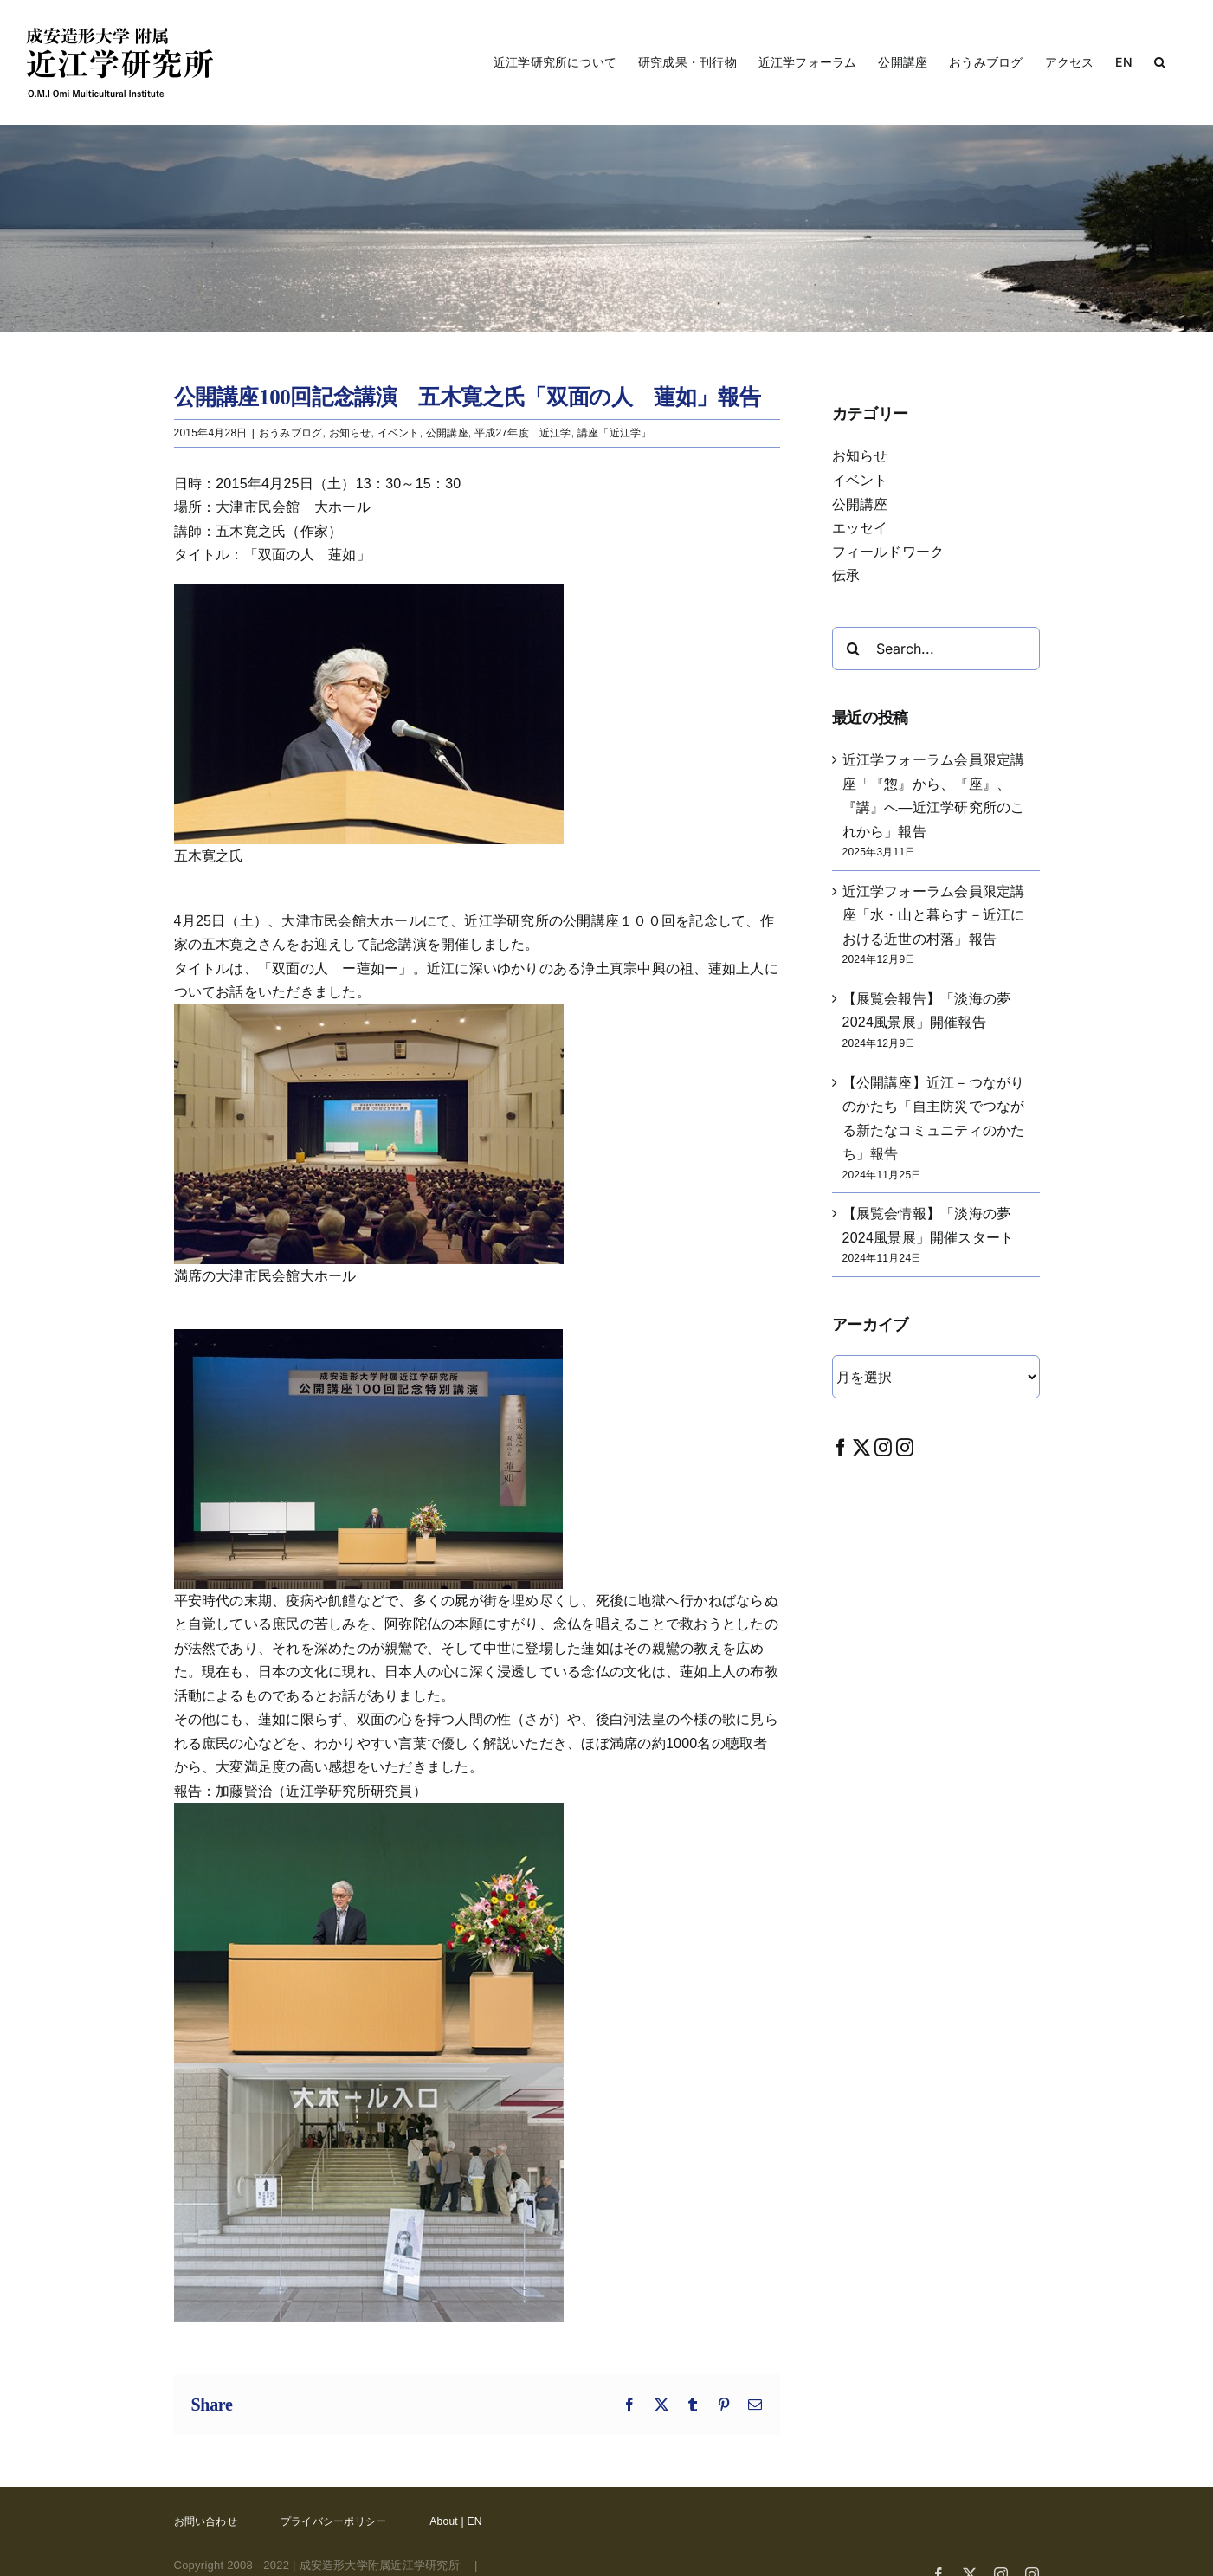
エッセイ (860, 527)
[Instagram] (883, 1447)
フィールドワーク (888, 552)
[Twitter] (861, 1447)
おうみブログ (290, 433)
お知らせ (350, 433)
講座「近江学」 (614, 433)
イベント (398, 433)
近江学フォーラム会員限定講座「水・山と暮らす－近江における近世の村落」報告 (933, 915)
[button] (1159, 62)
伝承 (846, 575)
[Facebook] (840, 1447)
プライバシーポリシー (333, 2521)
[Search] (853, 648)
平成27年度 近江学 (522, 433)
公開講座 (447, 433)
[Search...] (936, 648)
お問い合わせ (205, 2521)
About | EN (455, 2521)
